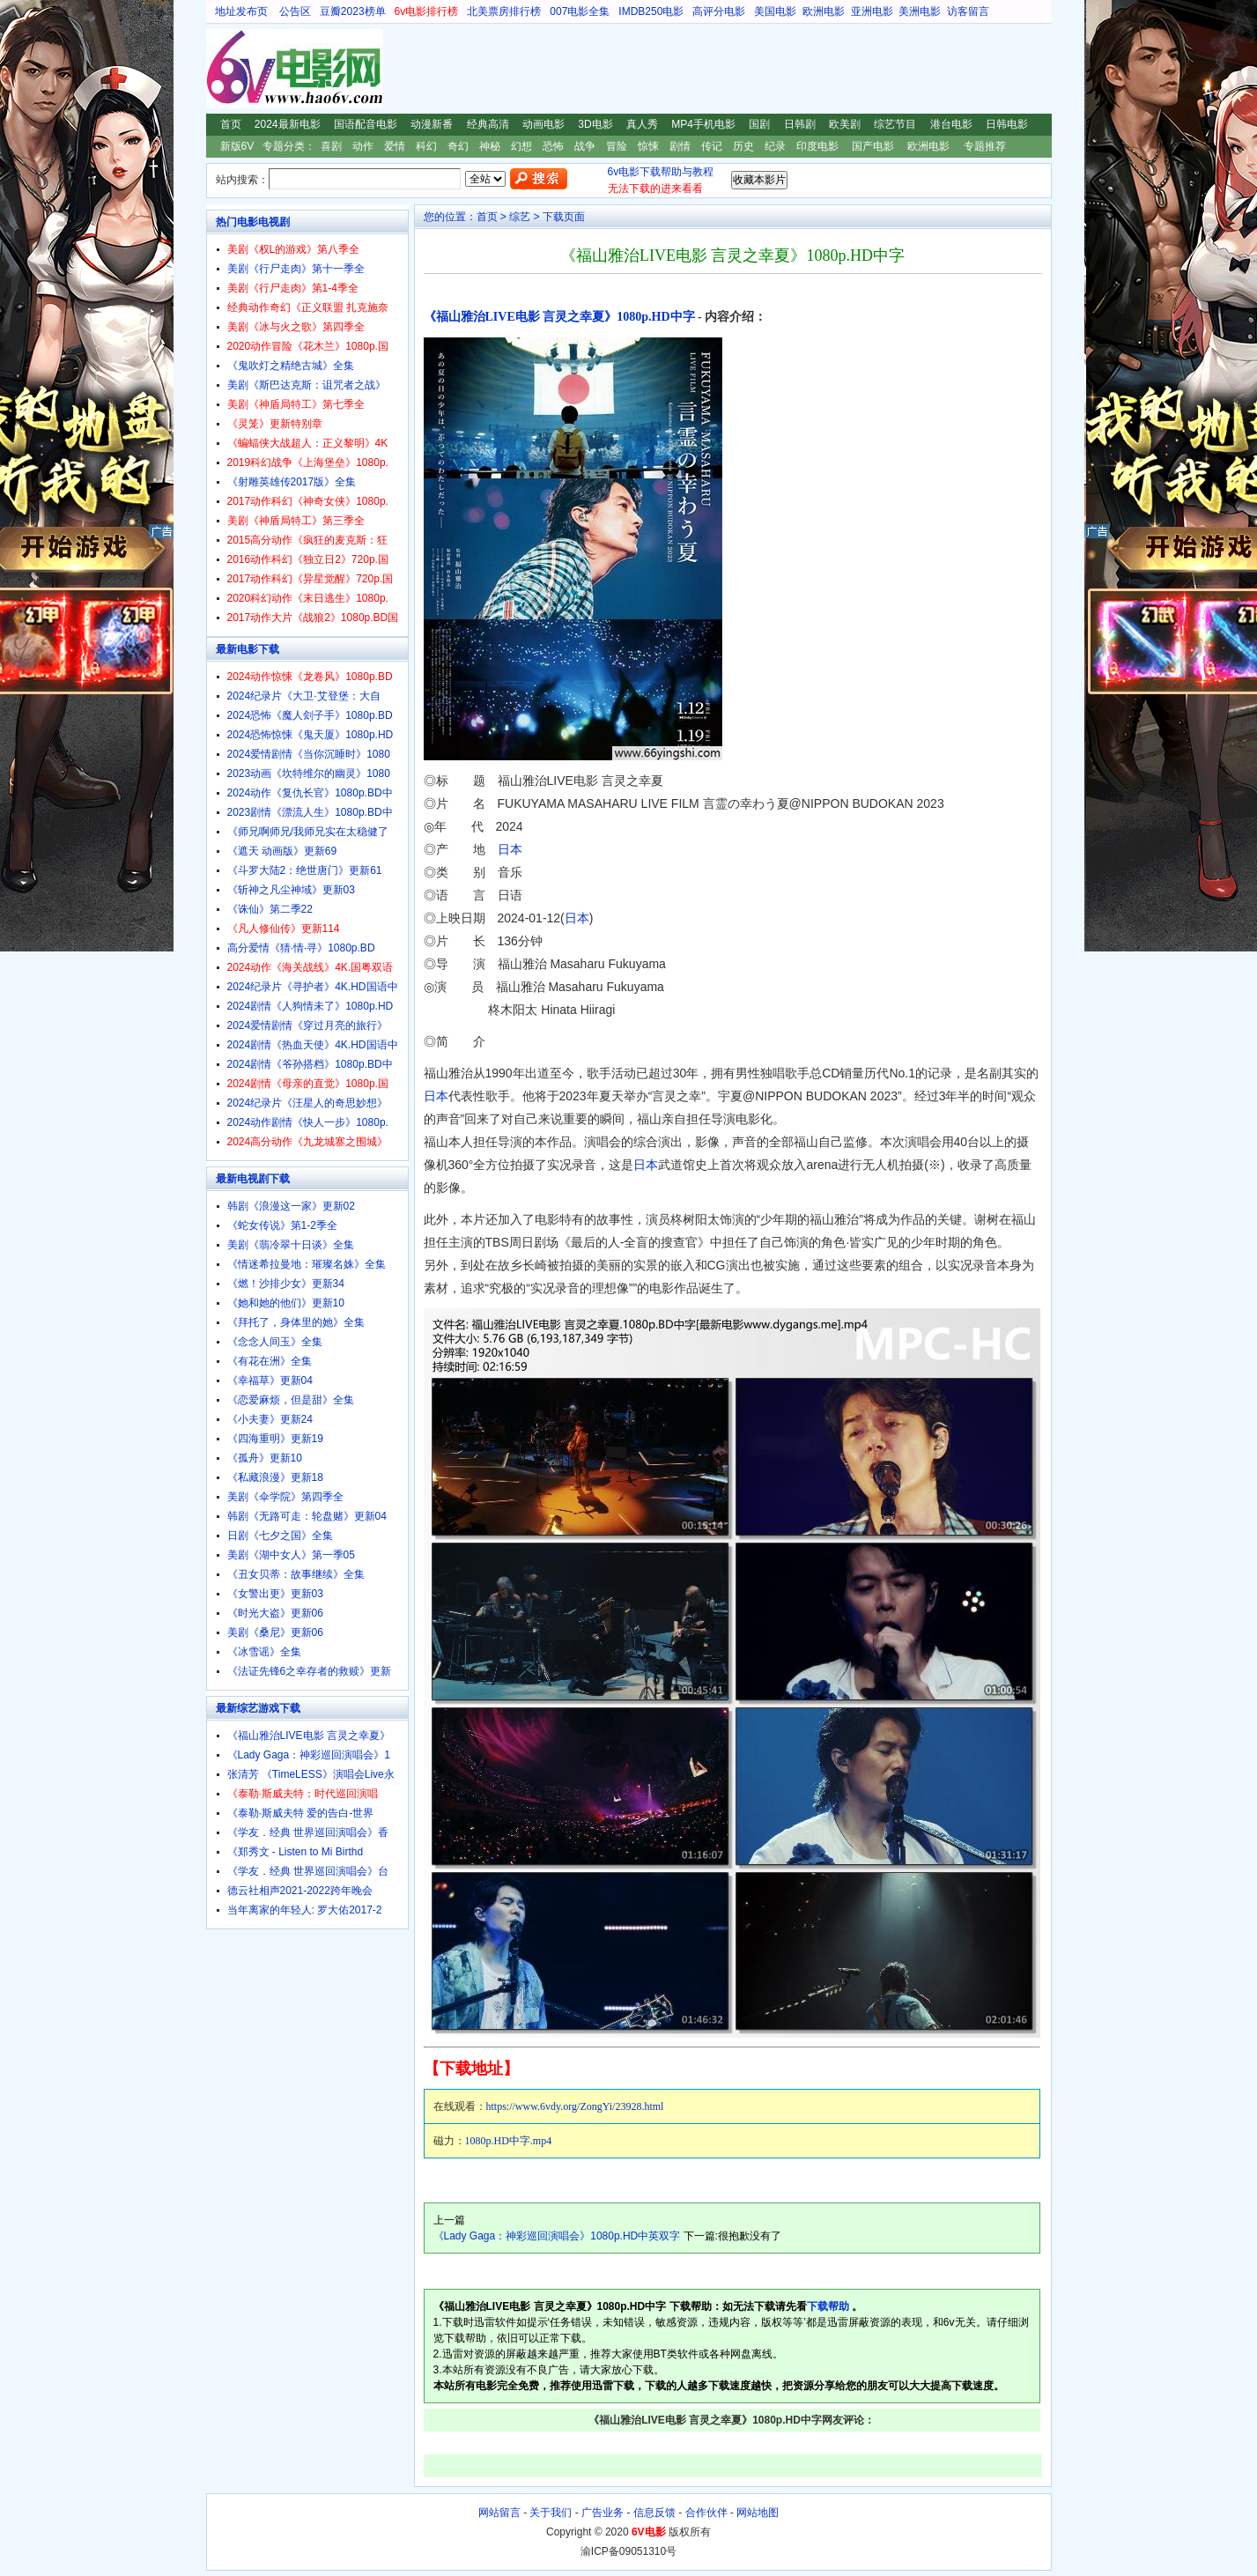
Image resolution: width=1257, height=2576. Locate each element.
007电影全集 (580, 11)
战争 (584, 146)
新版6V (237, 146)
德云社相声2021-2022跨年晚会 (300, 1890)
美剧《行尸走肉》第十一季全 (296, 269)
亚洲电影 (872, 11)
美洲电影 (919, 11)
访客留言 (968, 11)
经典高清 (488, 124)
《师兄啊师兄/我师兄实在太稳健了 (307, 831)
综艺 (519, 217)
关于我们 (550, 2512)
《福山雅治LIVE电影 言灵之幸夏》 (308, 1735)
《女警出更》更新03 (275, 1594)
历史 (743, 146)
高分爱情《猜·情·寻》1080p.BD (301, 948)
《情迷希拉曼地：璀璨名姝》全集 (306, 1264)
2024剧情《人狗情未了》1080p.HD (310, 1006)
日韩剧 (800, 124)
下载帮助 (828, 2306)
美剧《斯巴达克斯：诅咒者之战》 (306, 385)
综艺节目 (895, 124)
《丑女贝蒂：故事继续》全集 (296, 1574)
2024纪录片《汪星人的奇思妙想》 (307, 1103)
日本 (510, 849)
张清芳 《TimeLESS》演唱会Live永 (311, 1774)
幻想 (521, 146)
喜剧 (331, 146)
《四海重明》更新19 (275, 1438)
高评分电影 (718, 11)
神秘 (489, 146)
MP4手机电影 (703, 124)
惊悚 (648, 146)
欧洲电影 (823, 11)
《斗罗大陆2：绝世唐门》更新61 (304, 870)
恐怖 (553, 146)
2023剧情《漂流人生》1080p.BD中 (310, 812)
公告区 (295, 11)
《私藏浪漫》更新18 (275, 1477)
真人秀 (642, 124)
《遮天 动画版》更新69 (282, 851)
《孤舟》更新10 (264, 1458)
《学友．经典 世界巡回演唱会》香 (307, 1832)
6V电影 (223, 68)
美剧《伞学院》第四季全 (285, 1497)
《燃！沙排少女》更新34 (285, 1283)
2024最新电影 (288, 124)
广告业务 (602, 2512)
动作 (362, 146)
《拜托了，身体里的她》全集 (296, 1322)
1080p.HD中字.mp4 (508, 2141)
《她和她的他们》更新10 (285, 1303)
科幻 (426, 146)
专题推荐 (985, 146)
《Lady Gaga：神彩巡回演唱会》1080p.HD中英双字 (557, 2236)
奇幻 (458, 146)
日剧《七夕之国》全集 (280, 1535)
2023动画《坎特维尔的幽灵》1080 (308, 773)
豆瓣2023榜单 (353, 11)
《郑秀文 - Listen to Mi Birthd (295, 1852)
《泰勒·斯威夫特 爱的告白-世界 (300, 1813)
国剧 (759, 124)
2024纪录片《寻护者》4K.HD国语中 (312, 987)
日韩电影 (1007, 124)
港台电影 (951, 124)
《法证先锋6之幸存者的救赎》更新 (309, 1671)
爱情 (394, 146)
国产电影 (873, 146)
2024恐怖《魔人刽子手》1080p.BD (310, 715)
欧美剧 (845, 124)
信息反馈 (654, 2512)
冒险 (616, 146)
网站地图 (757, 2512)
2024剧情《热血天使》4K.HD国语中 (312, 1045)
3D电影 (595, 124)
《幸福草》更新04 (270, 1380)
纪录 (775, 146)
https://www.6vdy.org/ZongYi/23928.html (575, 2106)
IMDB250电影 (651, 11)
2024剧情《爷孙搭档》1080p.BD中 (310, 1064)
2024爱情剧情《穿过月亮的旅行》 (307, 1025)
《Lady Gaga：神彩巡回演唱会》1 (308, 1755)
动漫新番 (431, 124)
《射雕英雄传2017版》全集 (292, 482)
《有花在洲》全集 (269, 1361)
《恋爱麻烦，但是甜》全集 (290, 1400)
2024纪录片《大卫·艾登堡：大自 (304, 696)
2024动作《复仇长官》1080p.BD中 (310, 793)
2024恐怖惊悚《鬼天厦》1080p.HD (310, 735)
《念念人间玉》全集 (274, 1342)
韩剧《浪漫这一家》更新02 (291, 1206)
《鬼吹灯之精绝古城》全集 (290, 365)
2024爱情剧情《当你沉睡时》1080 (308, 754)
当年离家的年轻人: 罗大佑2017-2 (304, 1910)
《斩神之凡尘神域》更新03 (291, 890)
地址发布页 (241, 11)
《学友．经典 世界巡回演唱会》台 (307, 1871)
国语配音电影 (365, 124)
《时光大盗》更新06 (275, 1613)
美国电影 (775, 11)
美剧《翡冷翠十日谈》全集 (290, 1245)
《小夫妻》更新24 (270, 1419)
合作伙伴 (706, 2512)
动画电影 (543, 124)
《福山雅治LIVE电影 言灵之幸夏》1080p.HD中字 (559, 316)
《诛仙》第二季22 (270, 909)
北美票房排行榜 (504, 11)
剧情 (680, 146)
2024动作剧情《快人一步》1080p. (307, 1122)
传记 (711, 146)
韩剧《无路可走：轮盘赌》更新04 (307, 1516)
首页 (230, 124)
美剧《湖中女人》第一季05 (291, 1555)
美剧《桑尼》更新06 (275, 1632)
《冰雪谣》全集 (264, 1652)
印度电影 (817, 146)
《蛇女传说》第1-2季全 (282, 1225)
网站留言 (499, 2512)
